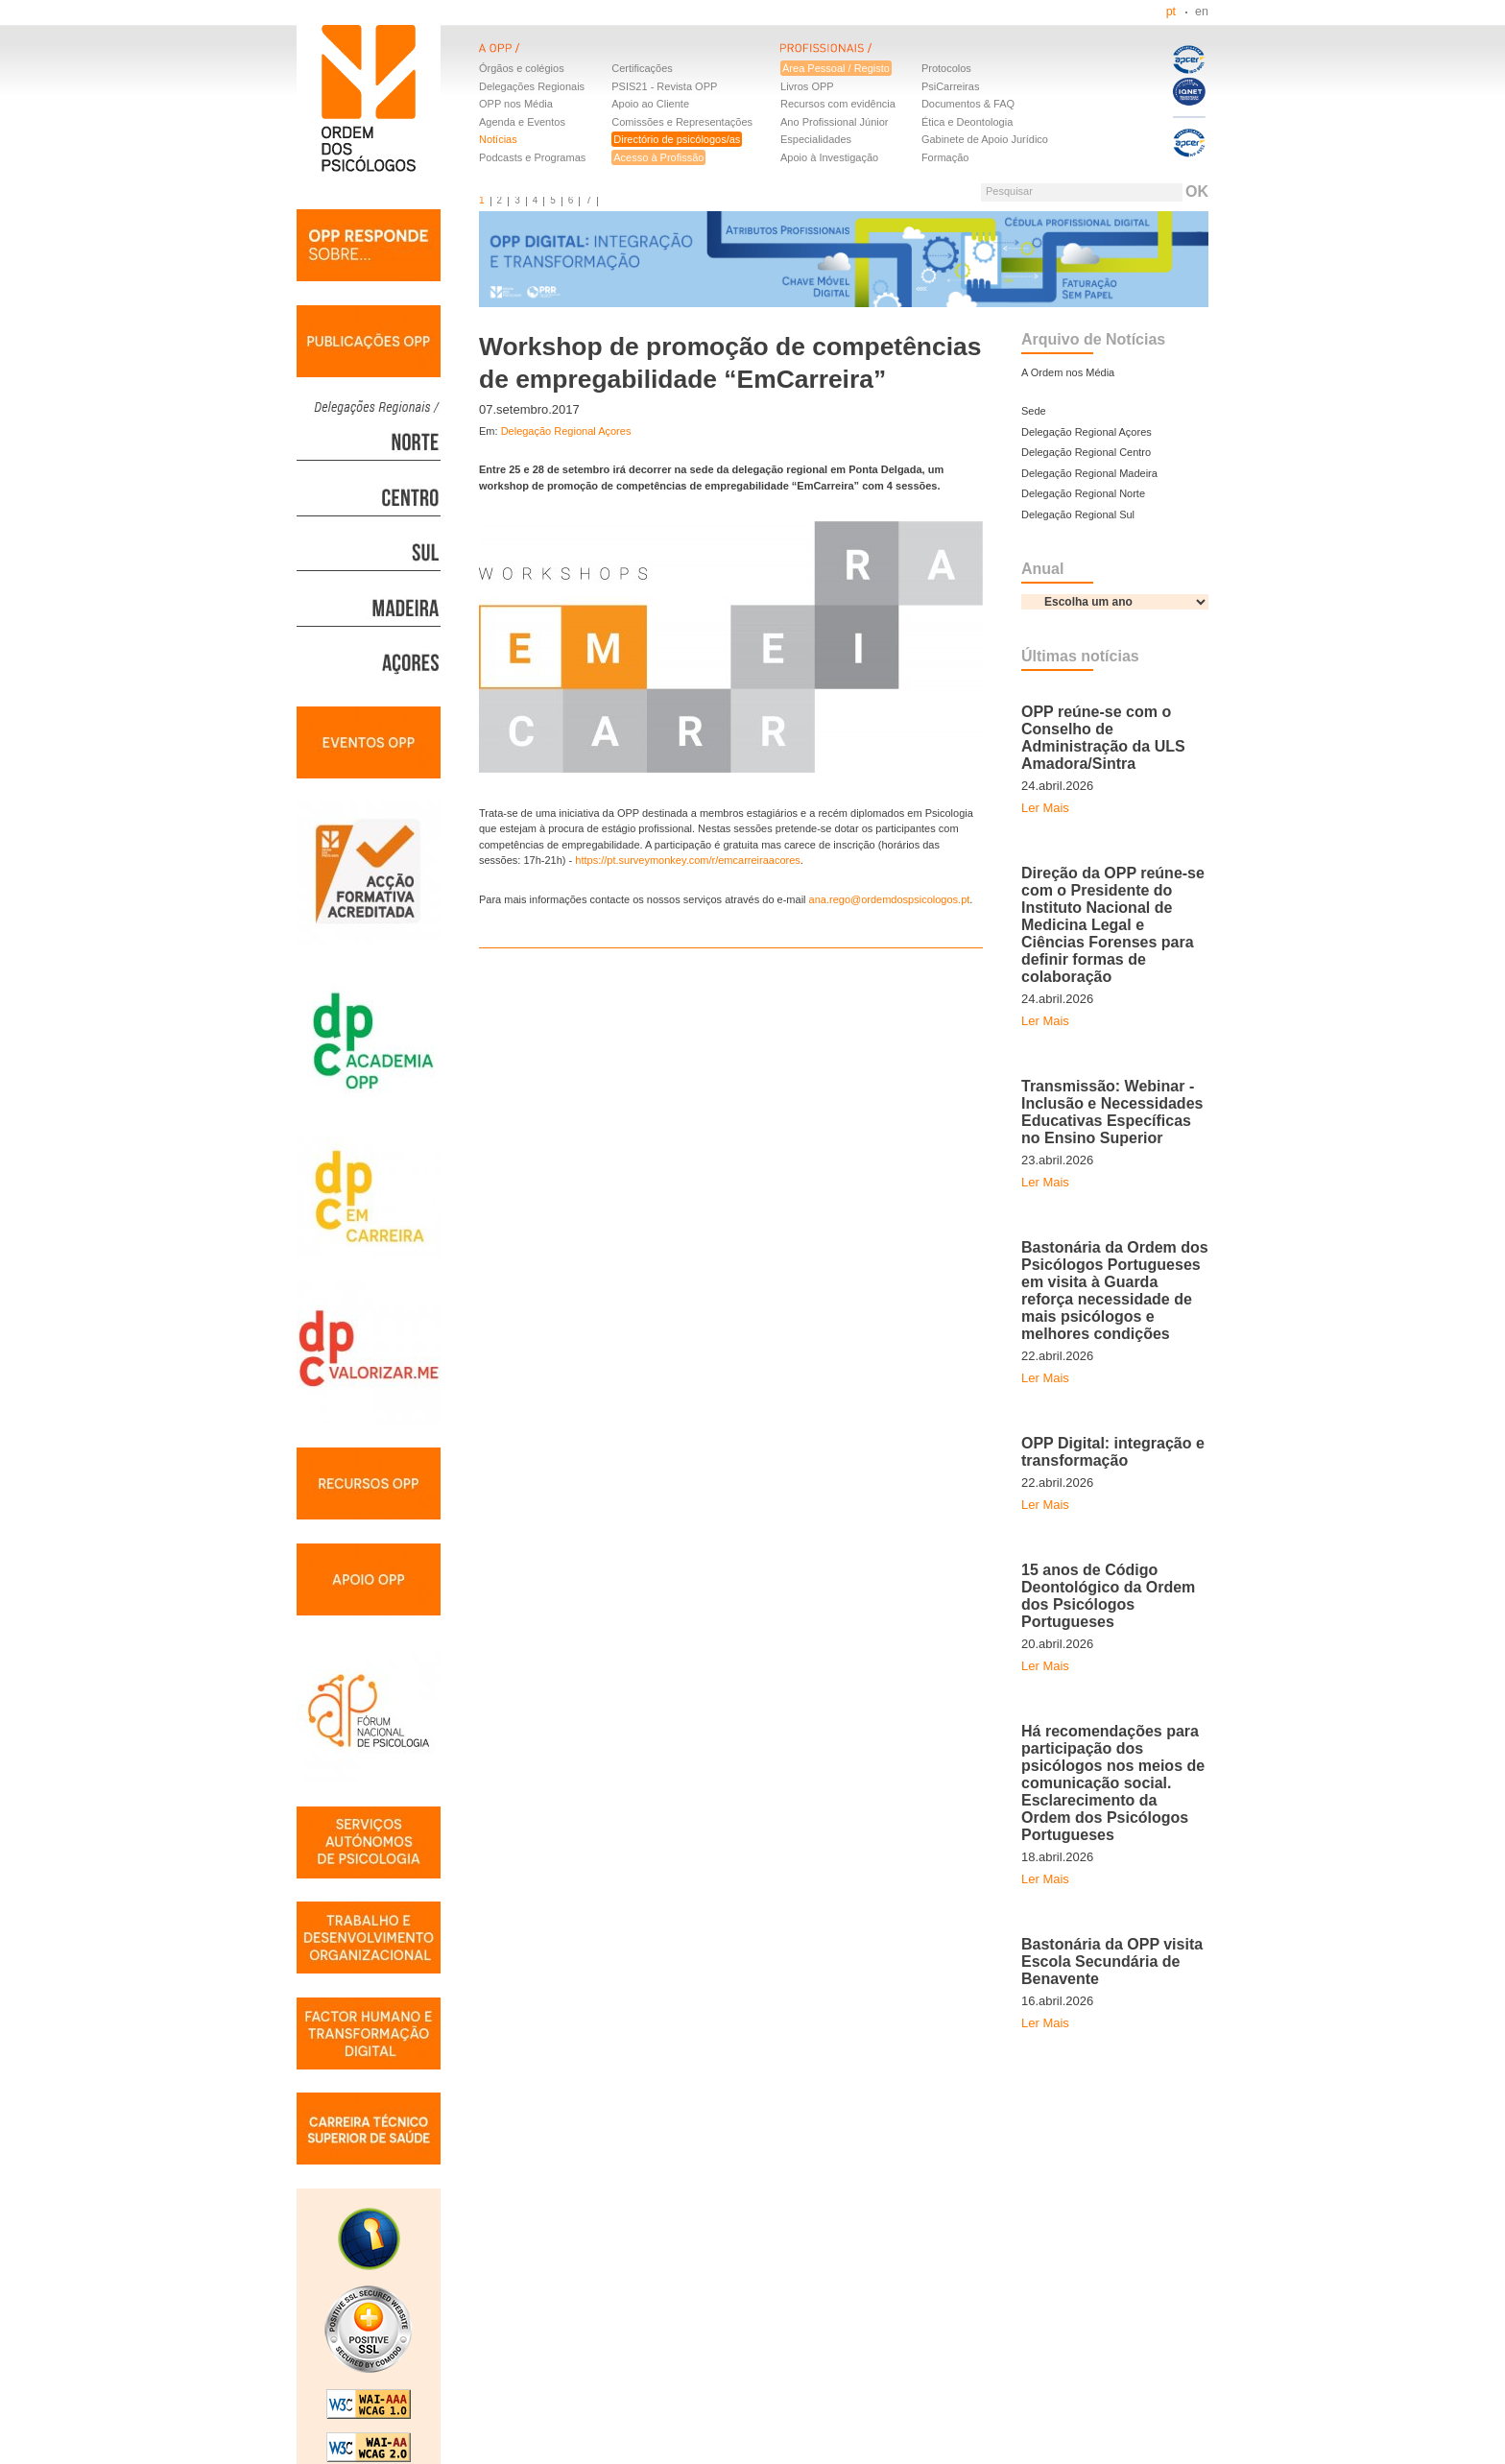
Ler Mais (1045, 808)
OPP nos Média (516, 103)
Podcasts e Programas (532, 157)
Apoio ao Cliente (650, 103)
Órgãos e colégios (521, 68)
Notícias (498, 139)
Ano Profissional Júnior (834, 122)
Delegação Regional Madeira (1089, 473)
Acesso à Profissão (658, 157)
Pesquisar (1009, 191)
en (1201, 11)
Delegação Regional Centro (1086, 452)
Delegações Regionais (532, 86)
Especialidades (815, 139)
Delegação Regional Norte (1083, 493)
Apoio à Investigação (829, 157)
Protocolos (946, 68)
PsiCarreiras (950, 86)
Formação (945, 157)
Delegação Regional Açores (566, 431)
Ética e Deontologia (967, 122)
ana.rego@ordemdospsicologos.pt (889, 899)
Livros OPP (807, 86)
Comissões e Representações (681, 122)
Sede (1033, 411)
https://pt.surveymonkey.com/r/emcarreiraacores (687, 860)
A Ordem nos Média (1067, 372)
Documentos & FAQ (968, 103)
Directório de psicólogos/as (676, 139)
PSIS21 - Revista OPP (664, 86)
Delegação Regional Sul (1078, 514)
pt (1171, 11)
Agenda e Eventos (522, 122)
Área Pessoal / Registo (836, 68)
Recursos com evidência (838, 103)
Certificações (642, 68)
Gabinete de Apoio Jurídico (984, 139)
